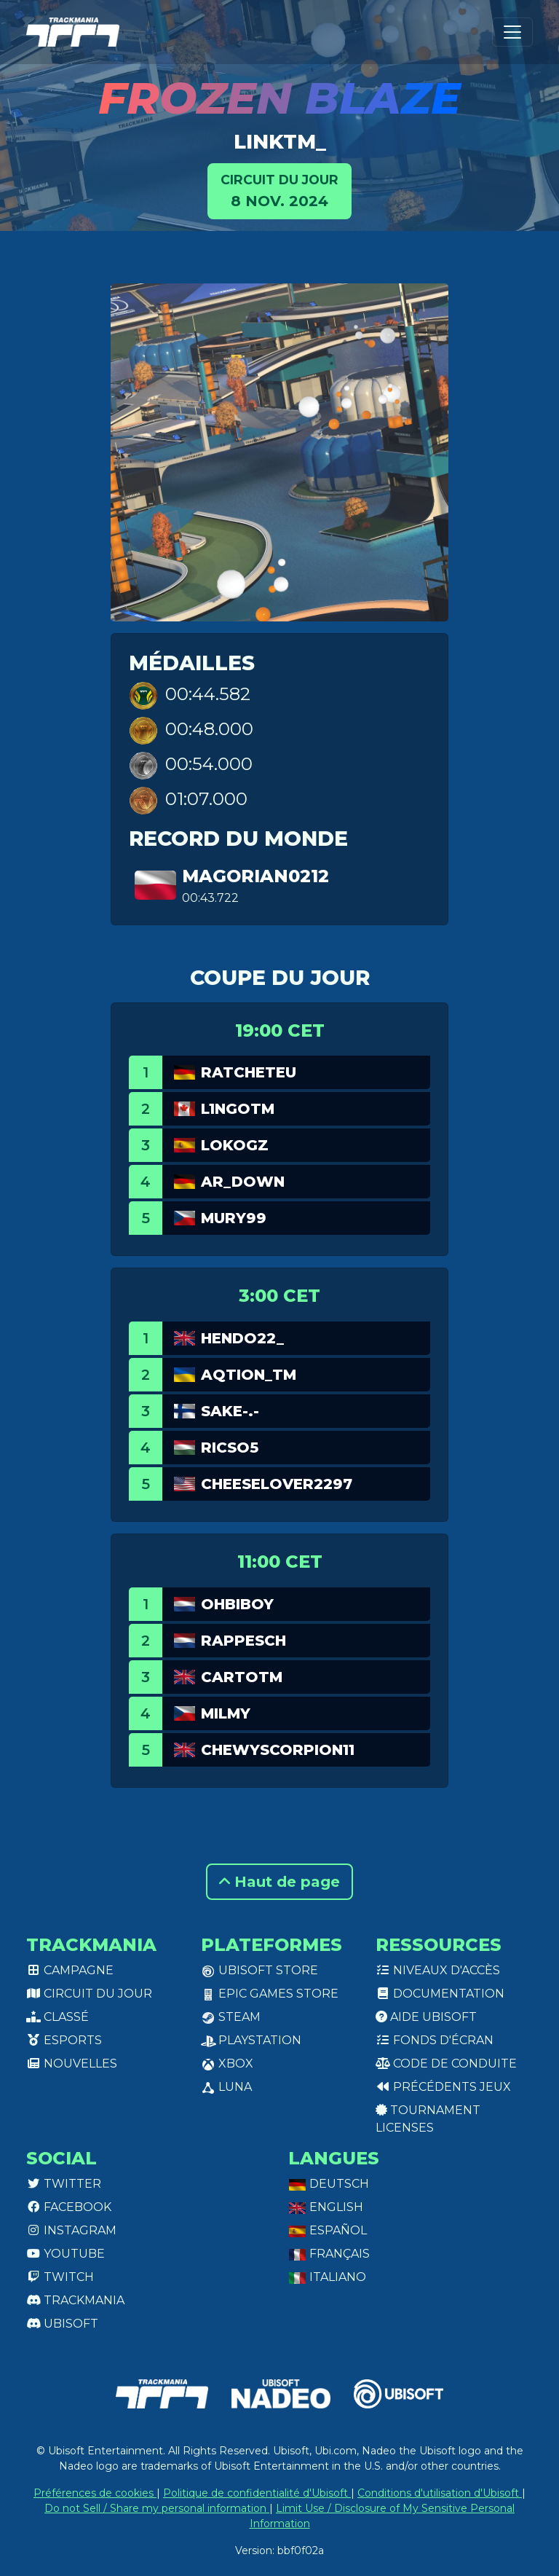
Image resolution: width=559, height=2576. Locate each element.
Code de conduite (446, 2063)
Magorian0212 (255, 876)
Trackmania (75, 2300)
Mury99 (233, 1218)
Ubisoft (62, 2323)
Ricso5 (229, 1447)
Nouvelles (71, 2063)
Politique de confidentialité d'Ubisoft (257, 2493)
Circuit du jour (89, 1993)
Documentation (440, 1993)
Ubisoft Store (259, 1970)
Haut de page (279, 1881)
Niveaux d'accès (438, 1970)
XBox (227, 2063)
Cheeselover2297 (276, 1484)
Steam (231, 2017)
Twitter (63, 2184)
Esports (64, 2040)
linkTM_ (280, 141)
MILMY (225, 1713)
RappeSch (243, 1640)
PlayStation (251, 2040)
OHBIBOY (237, 1604)
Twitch (60, 2277)
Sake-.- (230, 1411)
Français (329, 2254)
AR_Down (243, 1181)
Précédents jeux (443, 2087)
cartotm (241, 1677)
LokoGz (235, 1145)
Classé (57, 2017)
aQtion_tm (248, 1374)
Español (327, 2230)
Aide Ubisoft (426, 2017)
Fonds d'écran (434, 2040)
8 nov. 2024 (279, 189)
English (325, 2207)
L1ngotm (237, 1109)
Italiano (327, 2277)
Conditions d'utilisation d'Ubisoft (439, 2493)
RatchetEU (248, 1072)
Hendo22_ (242, 1338)
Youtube (65, 2254)
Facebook (68, 2207)
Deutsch (328, 2184)
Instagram (71, 2230)
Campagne (70, 1970)
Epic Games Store (269, 1993)
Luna (226, 2087)
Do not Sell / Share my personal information (156, 2508)
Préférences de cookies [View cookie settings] (94, 2493)
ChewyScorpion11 (277, 1750)
